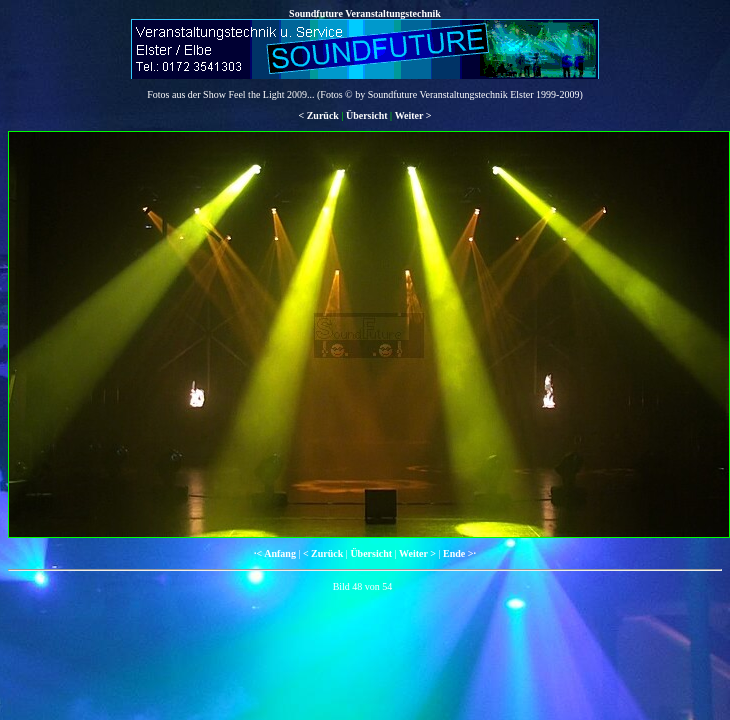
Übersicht (367, 115)
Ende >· (459, 553)
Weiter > (413, 115)
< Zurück (318, 115)
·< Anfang (275, 553)
